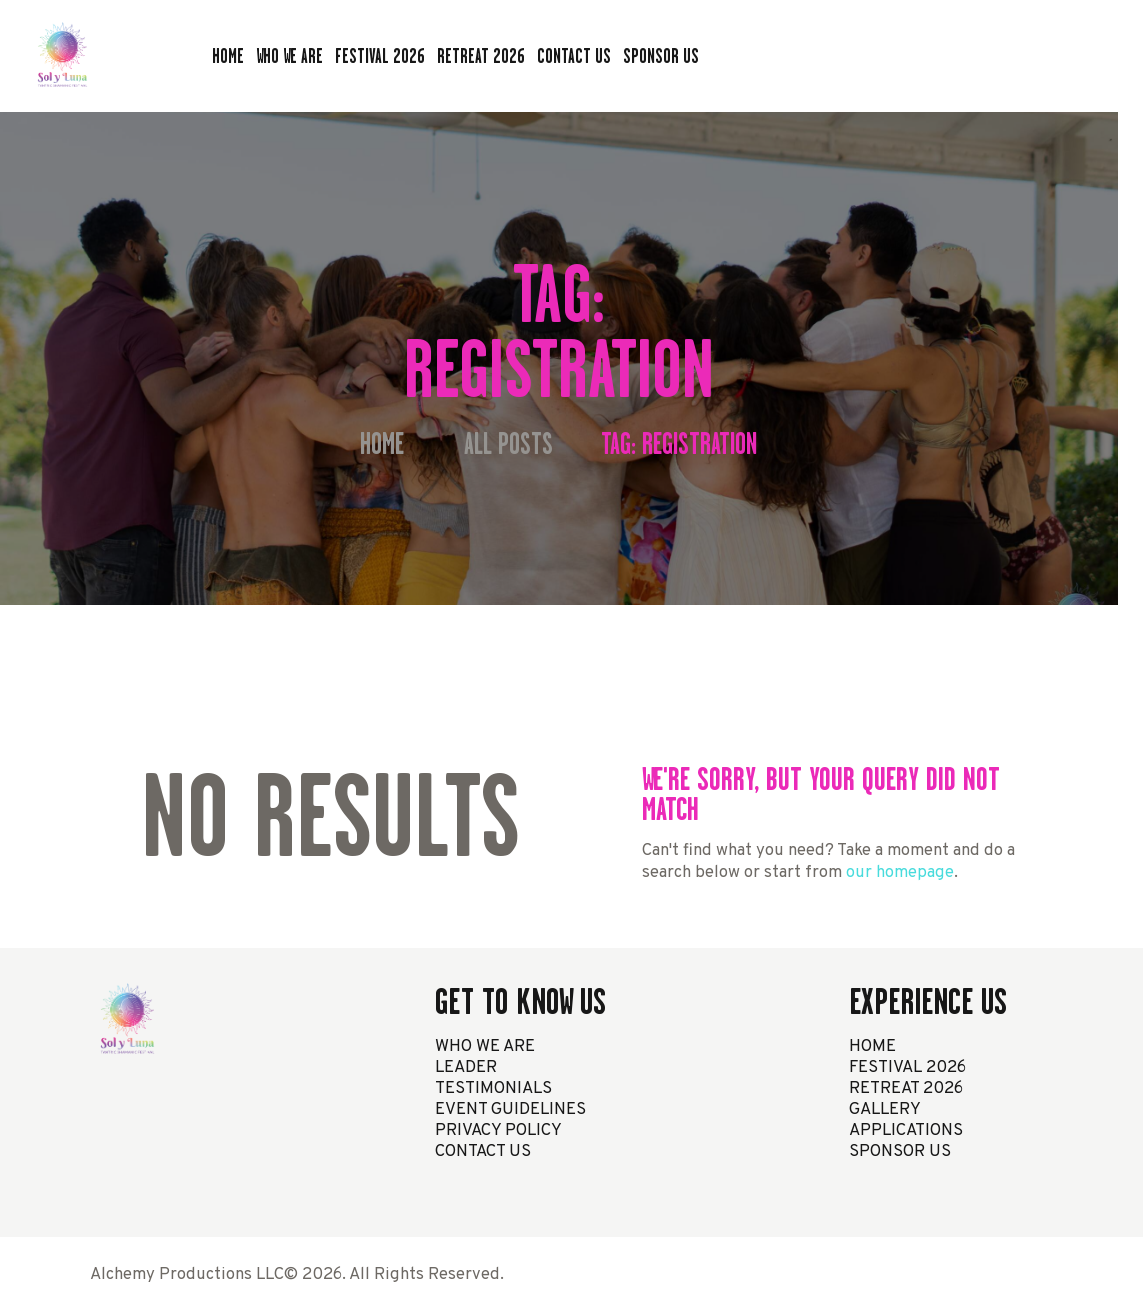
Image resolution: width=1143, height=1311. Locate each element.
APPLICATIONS (906, 1130)
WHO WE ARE (485, 1046)
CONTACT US (483, 1151)
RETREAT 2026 (906, 1088)
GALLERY (885, 1109)
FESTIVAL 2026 (907, 1067)
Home (382, 444)
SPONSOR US (900, 1151)
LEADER (466, 1067)
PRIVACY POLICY (498, 1130)
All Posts (508, 444)
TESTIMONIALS (493, 1088)
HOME (872, 1046)
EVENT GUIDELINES (510, 1109)
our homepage (900, 872)
